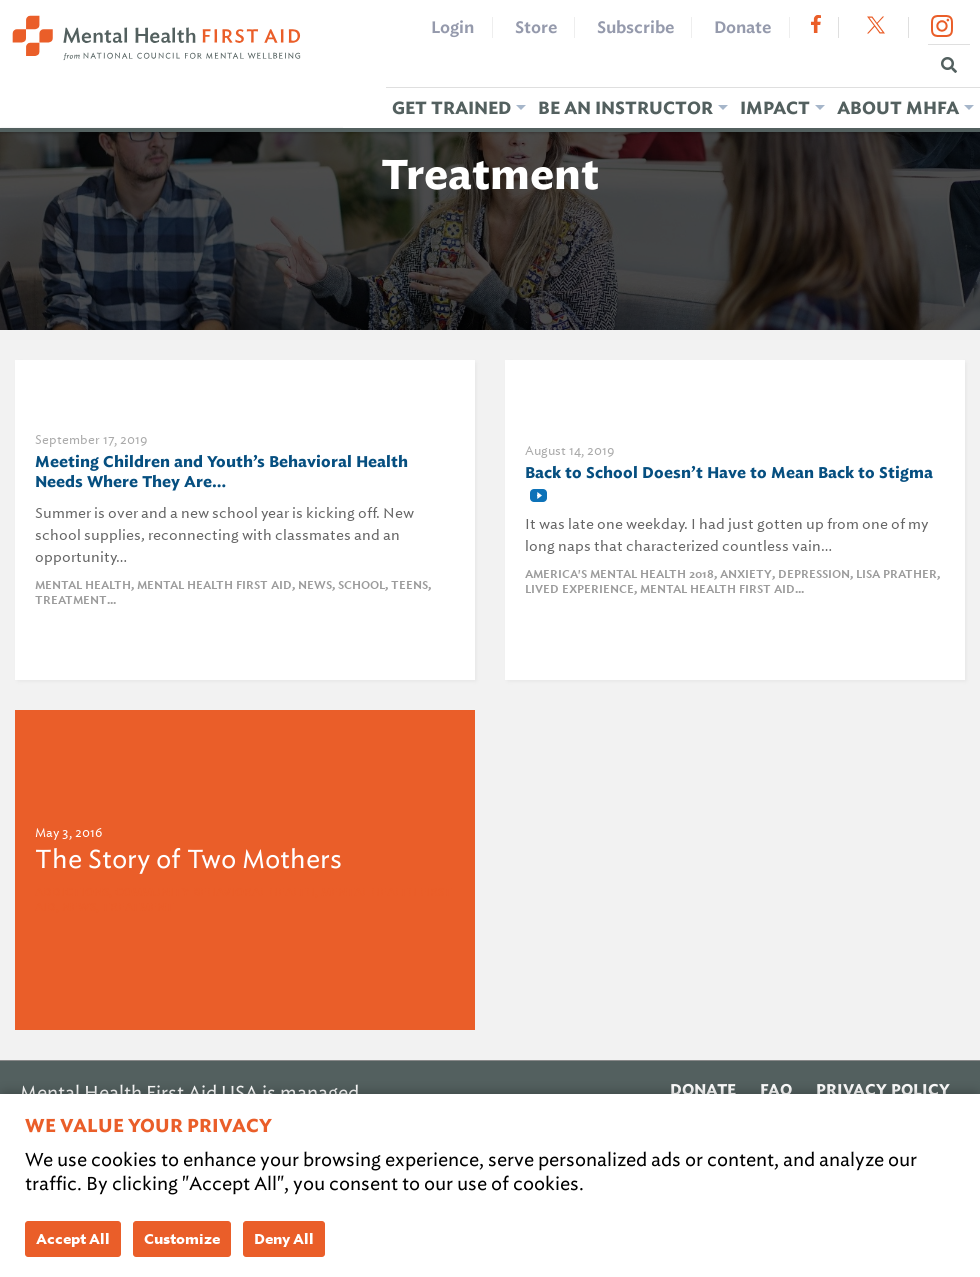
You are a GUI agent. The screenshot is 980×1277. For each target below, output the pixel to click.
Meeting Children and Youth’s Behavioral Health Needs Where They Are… (221, 472)
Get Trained (451, 107)
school (361, 585)
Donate (742, 27)
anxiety (746, 574)
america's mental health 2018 (619, 574)
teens (409, 585)
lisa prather (896, 574)
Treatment (71, 600)
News (315, 585)
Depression (814, 574)
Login (452, 27)
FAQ (776, 1090)
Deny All (284, 1239)
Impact (775, 107)
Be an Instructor (625, 107)
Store (536, 27)
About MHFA (898, 107)
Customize (182, 1239)
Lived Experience (579, 589)
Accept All (73, 1239)
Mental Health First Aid (214, 585)
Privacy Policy (883, 1090)
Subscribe (635, 27)
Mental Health (83, 585)
